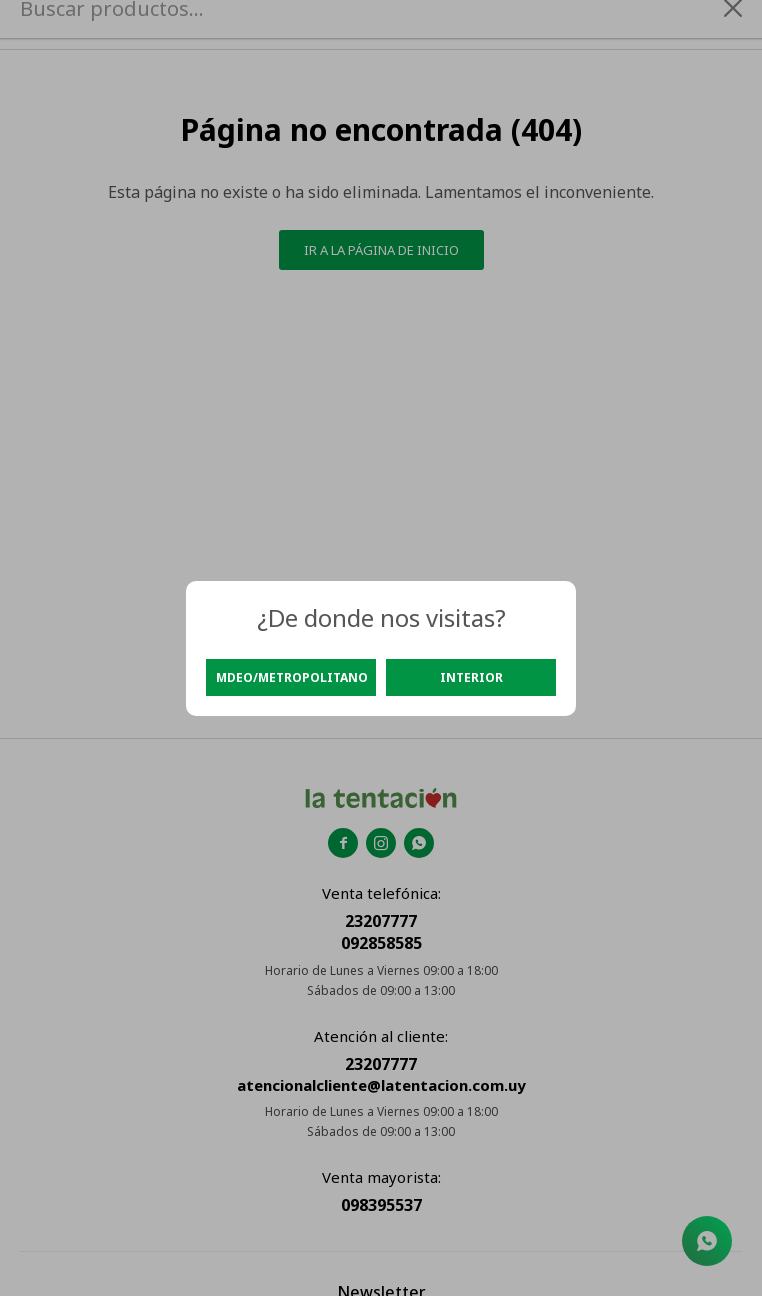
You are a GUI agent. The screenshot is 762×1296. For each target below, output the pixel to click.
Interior (471, 677)
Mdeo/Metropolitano (292, 677)
